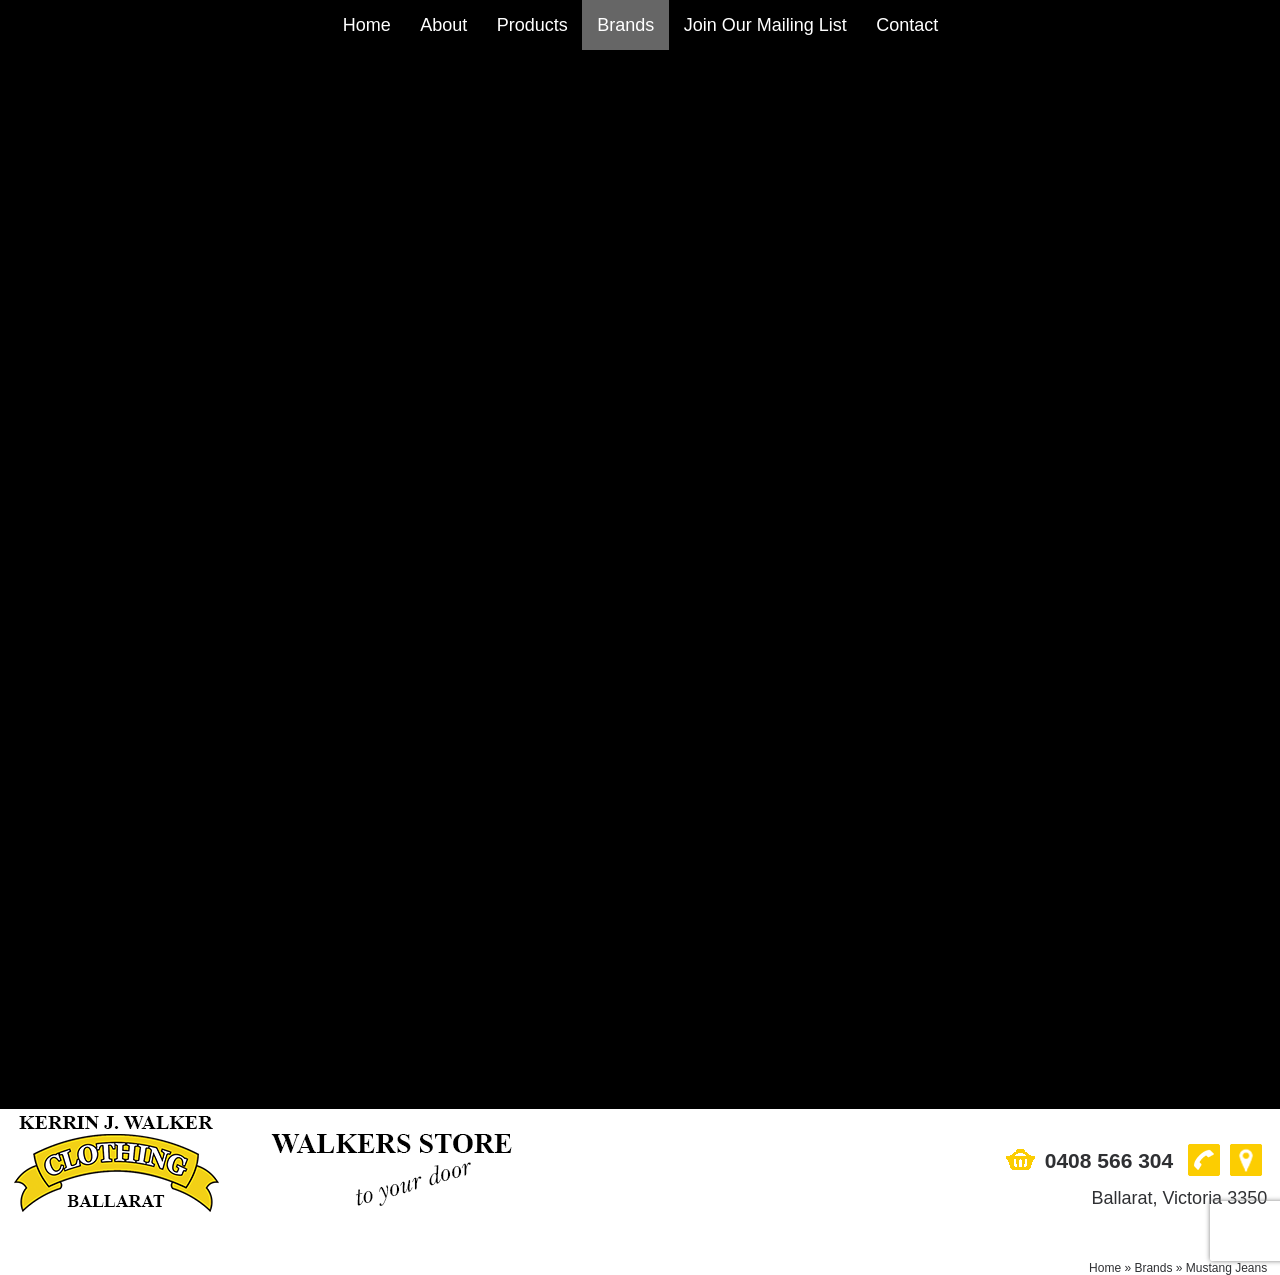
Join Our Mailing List (765, 25)
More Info (164, 755)
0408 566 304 (1109, 101)
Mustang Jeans (1226, 209)
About (443, 25)
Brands (625, 25)
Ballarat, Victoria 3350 (1179, 139)
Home (367, 25)
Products (532, 25)
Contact (907, 25)
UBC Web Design (687, 1259)
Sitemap (43, 1259)
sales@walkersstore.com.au (113, 1134)
